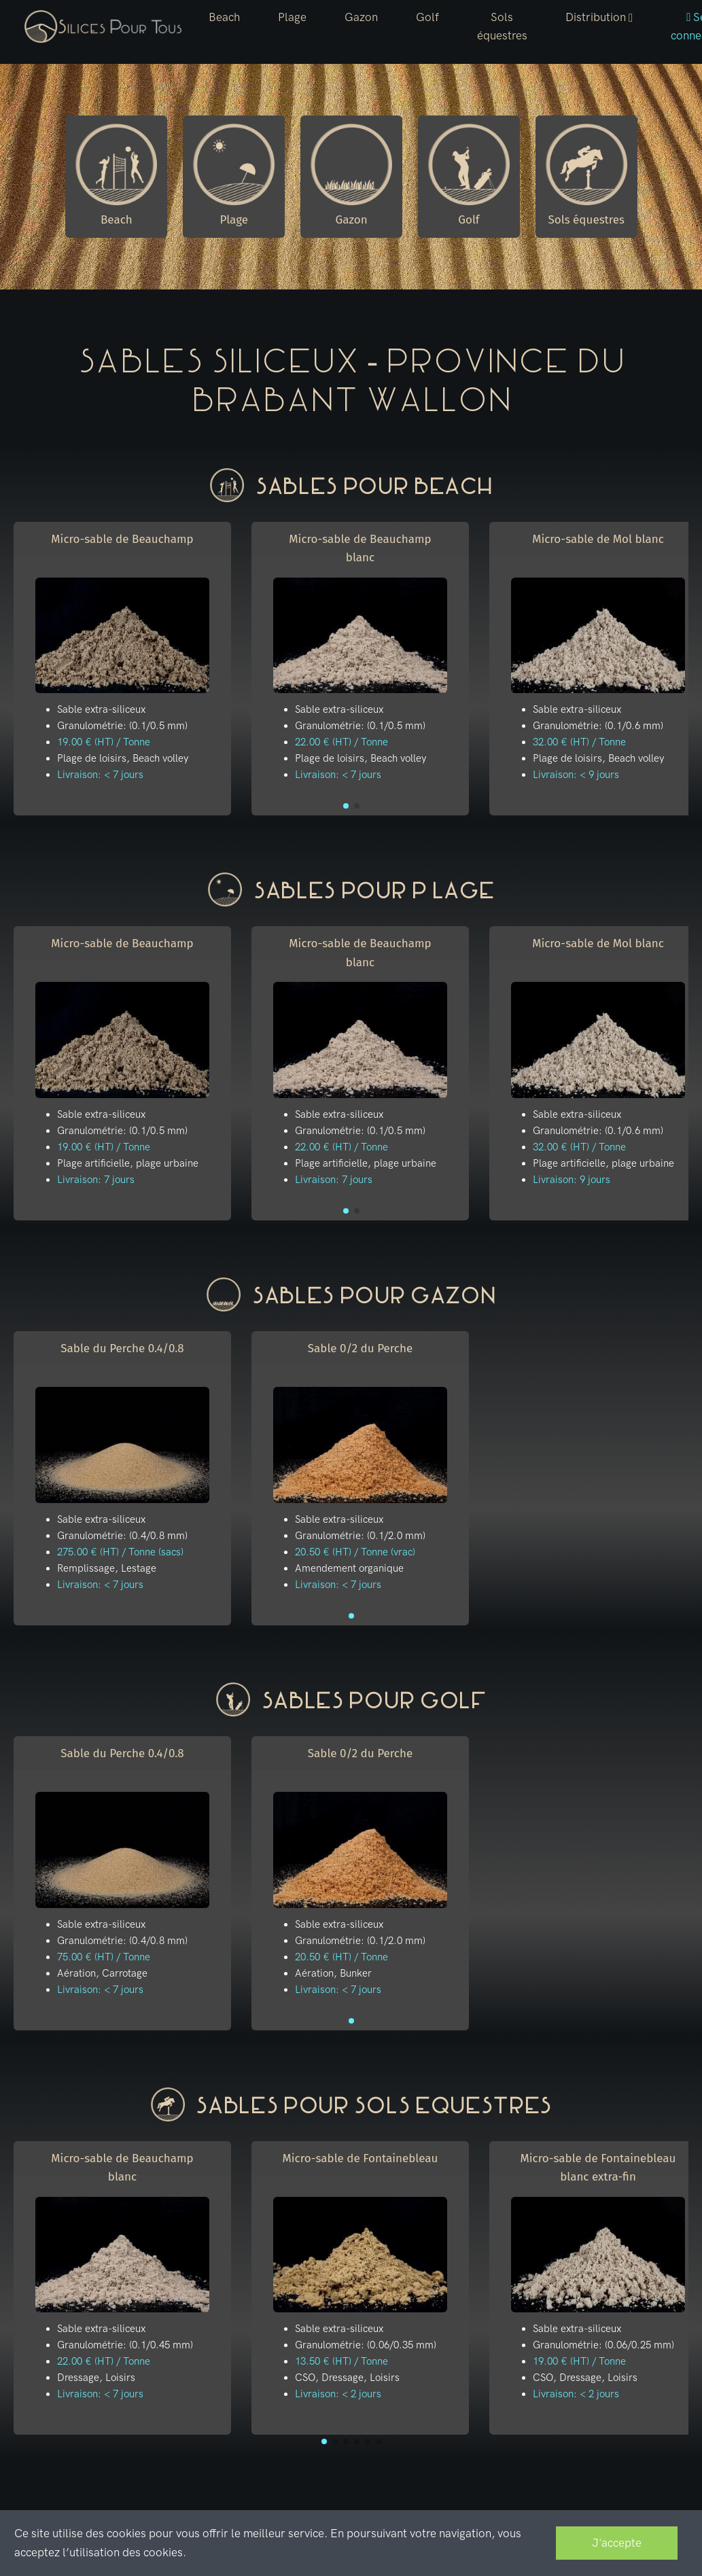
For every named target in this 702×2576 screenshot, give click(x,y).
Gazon (361, 17)
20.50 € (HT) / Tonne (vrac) (355, 1552)
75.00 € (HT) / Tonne (103, 1957)
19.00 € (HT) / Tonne (103, 742)
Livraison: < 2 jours (338, 2394)
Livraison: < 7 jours (100, 775)
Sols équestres (502, 26)
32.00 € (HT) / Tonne (579, 742)
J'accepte (617, 2542)
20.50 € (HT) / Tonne (341, 1957)
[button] (599, 18)
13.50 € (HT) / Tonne (341, 2361)
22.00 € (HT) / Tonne (341, 742)
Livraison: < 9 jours (576, 775)
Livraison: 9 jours (571, 1180)
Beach (224, 17)
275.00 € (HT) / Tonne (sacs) (120, 1552)
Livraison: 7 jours (96, 1180)
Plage (292, 17)
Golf (427, 17)
